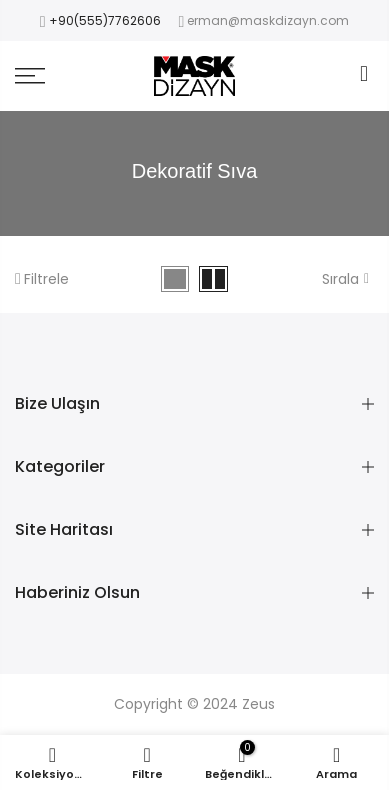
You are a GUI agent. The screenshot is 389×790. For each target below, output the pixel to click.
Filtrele (42, 279)
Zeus (258, 704)
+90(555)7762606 (105, 20)
